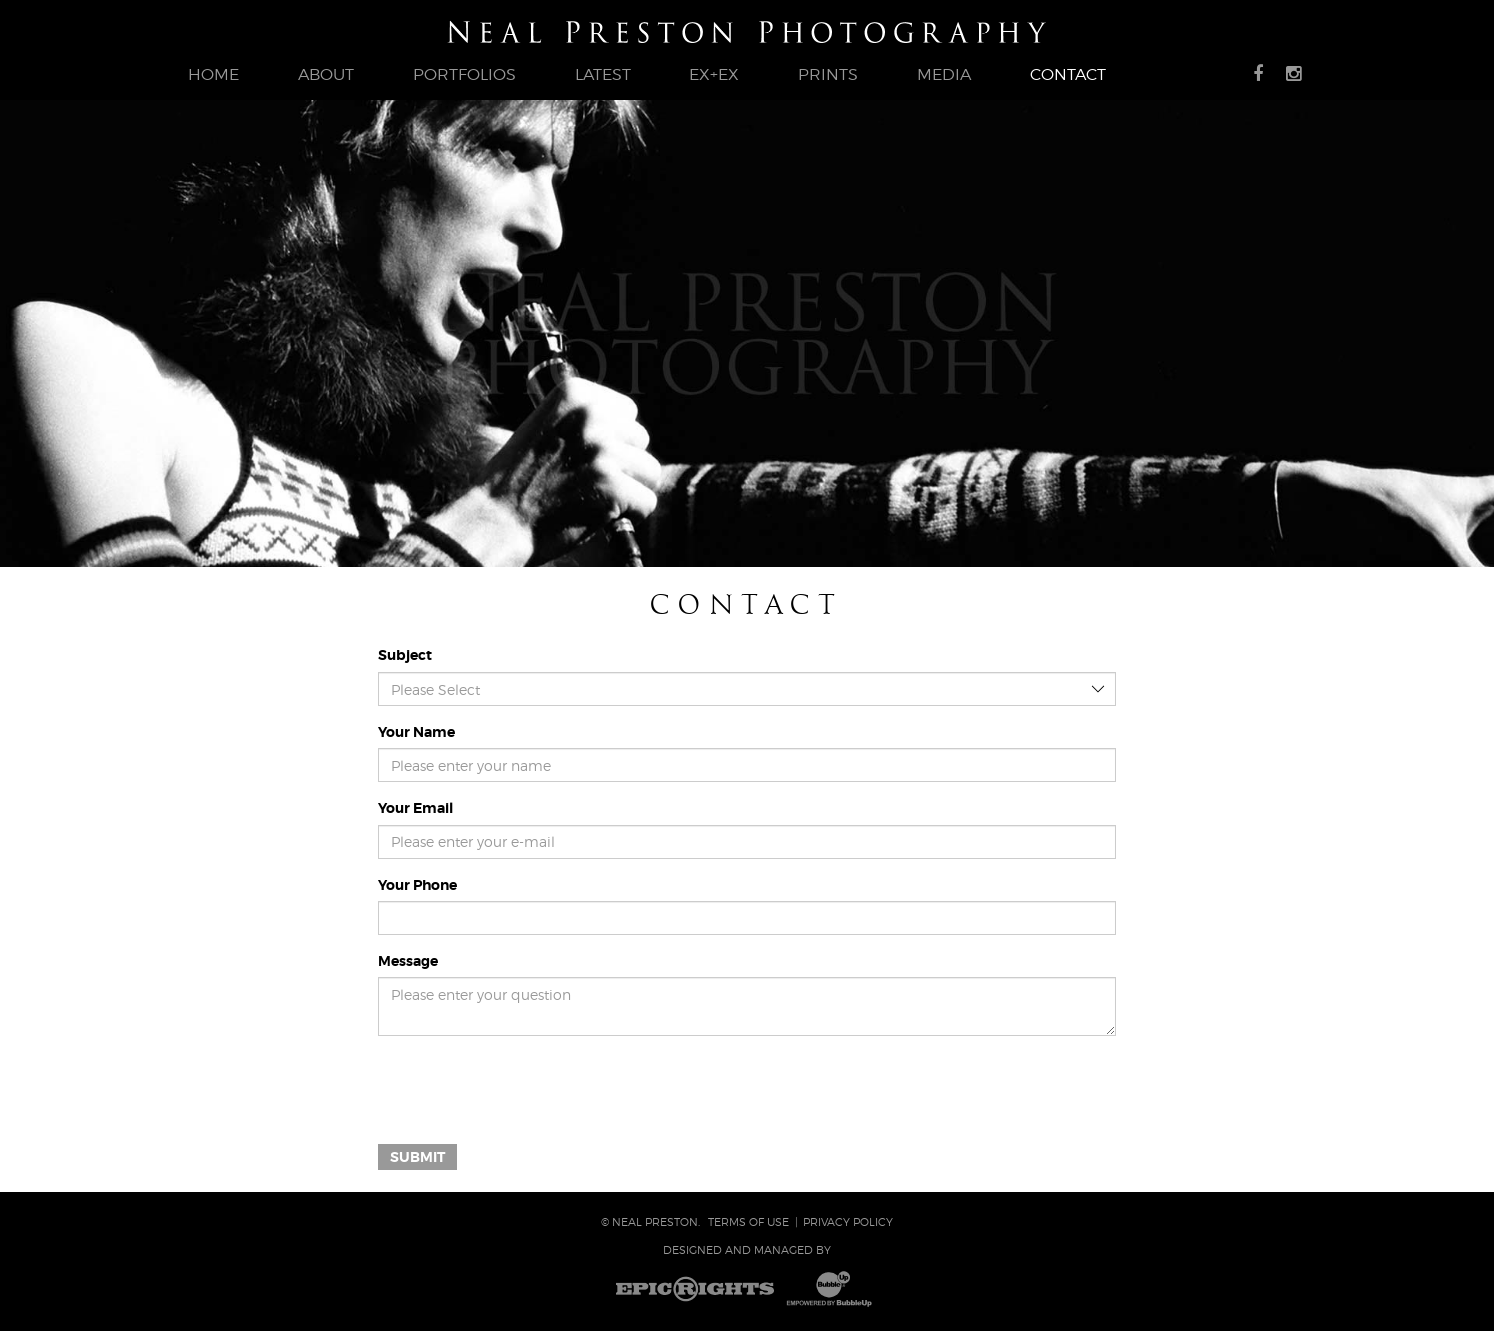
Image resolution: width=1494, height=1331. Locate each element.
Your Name (416, 732)
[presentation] (530, 1090)
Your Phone (417, 885)
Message (408, 961)
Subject (405, 655)
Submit (417, 1157)
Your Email (415, 808)
